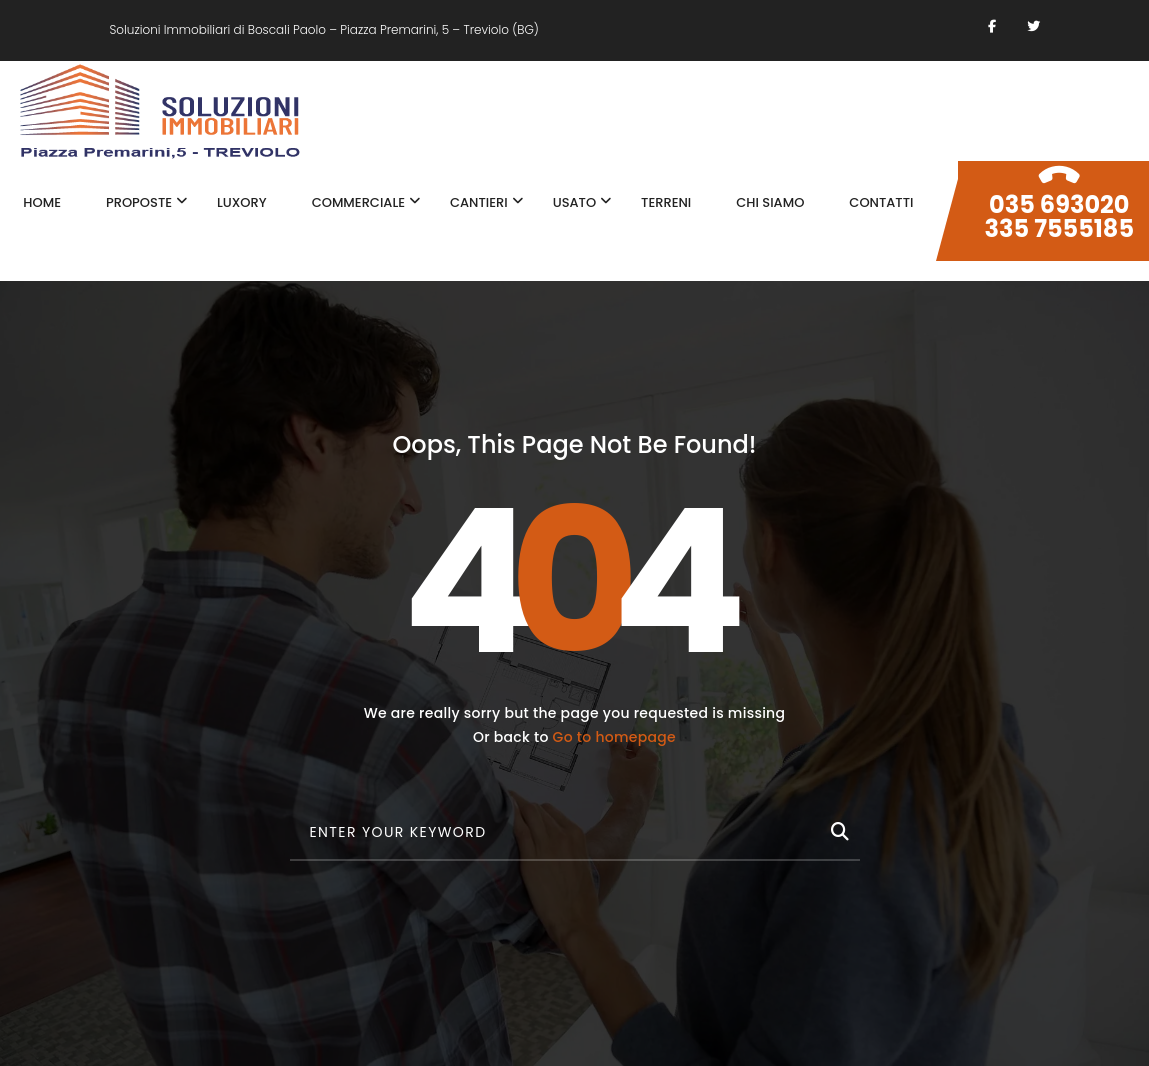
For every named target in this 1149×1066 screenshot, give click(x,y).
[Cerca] (838, 828)
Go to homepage (614, 737)
